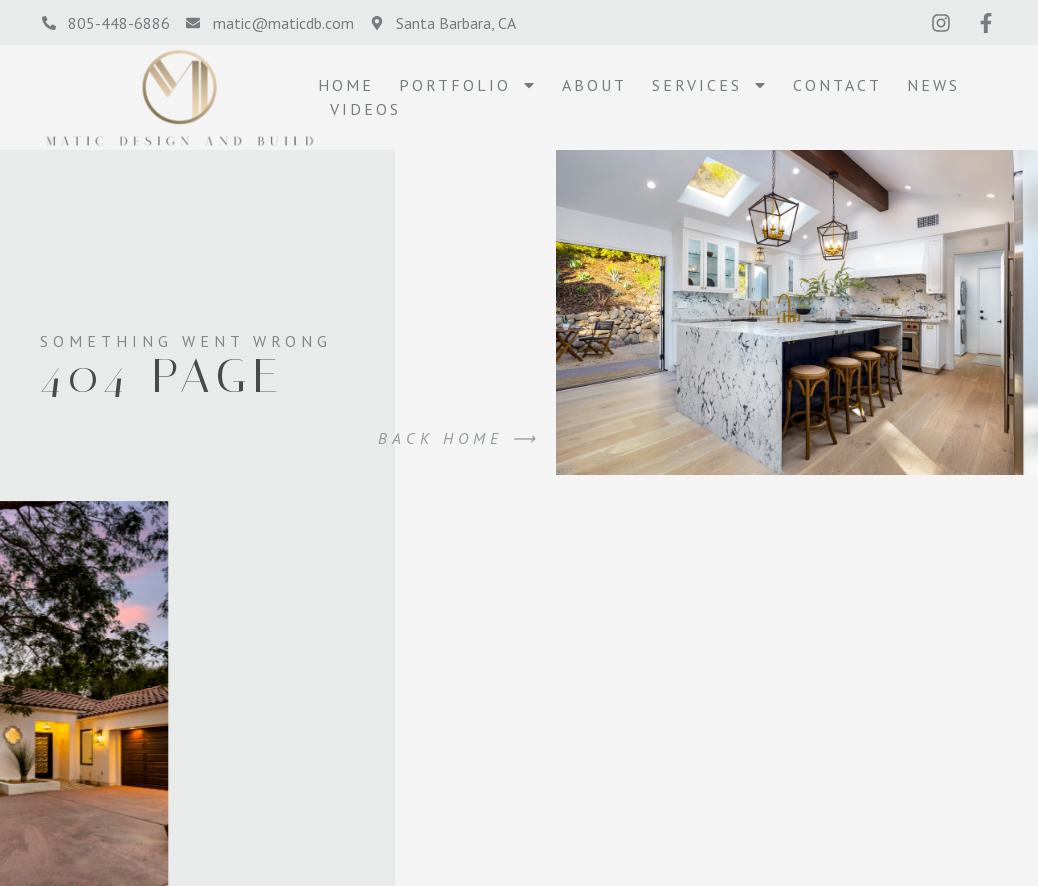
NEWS (933, 85)
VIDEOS (365, 109)
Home (346, 85)
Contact (837, 85)
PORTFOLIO (468, 85)
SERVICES (710, 85)
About (594, 85)
